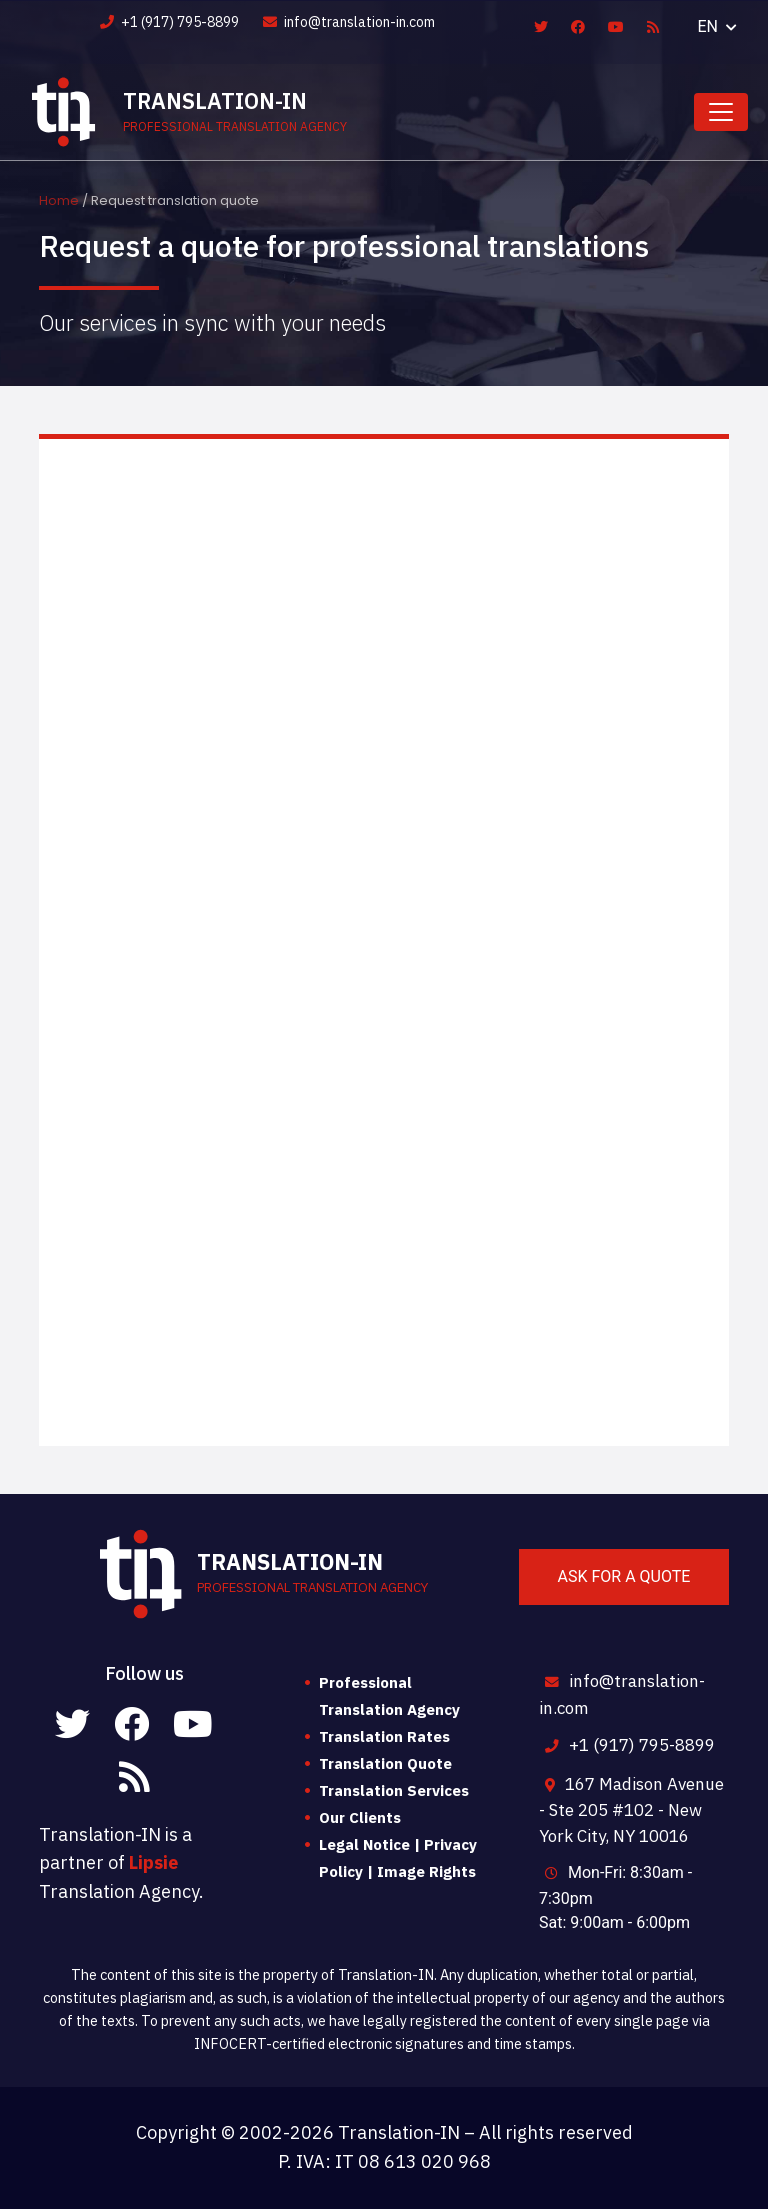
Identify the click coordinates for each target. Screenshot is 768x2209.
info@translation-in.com (349, 22)
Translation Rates (384, 1736)
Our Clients (360, 1817)
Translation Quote (385, 1763)
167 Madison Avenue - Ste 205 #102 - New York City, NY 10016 (631, 1810)
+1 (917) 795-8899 (169, 22)
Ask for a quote (624, 1576)
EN (710, 26)
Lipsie (153, 1862)
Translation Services (394, 1790)
